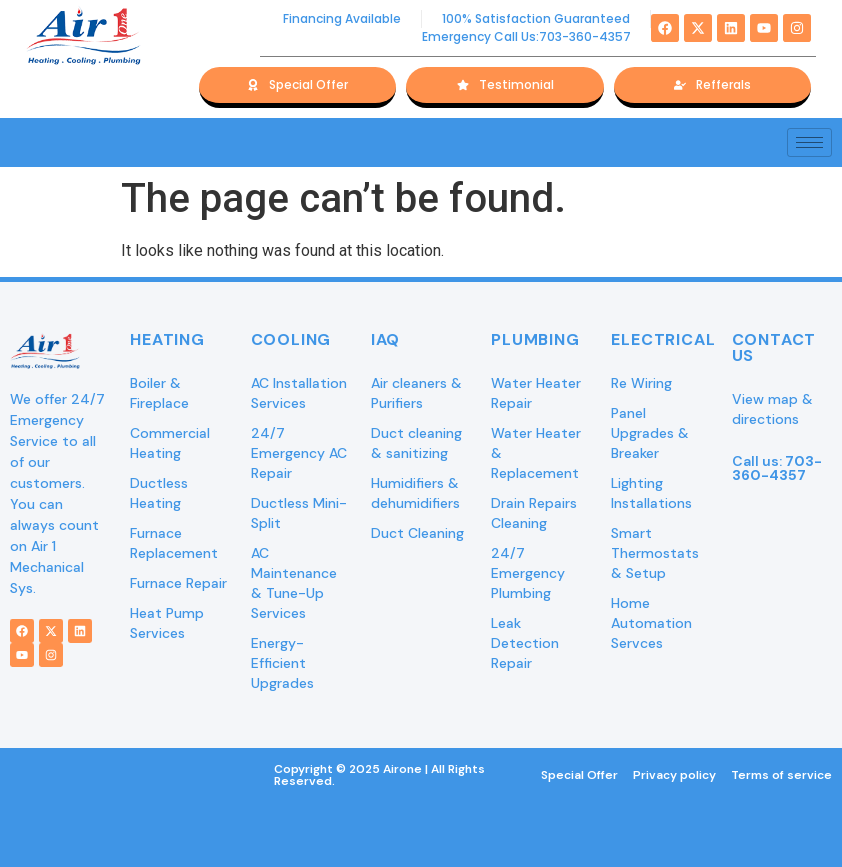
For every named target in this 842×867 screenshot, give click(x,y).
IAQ (385, 339)
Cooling (291, 339)
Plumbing (535, 339)
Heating (167, 339)
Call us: (777, 468)
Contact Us (774, 347)
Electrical (663, 339)
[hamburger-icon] (809, 142)
